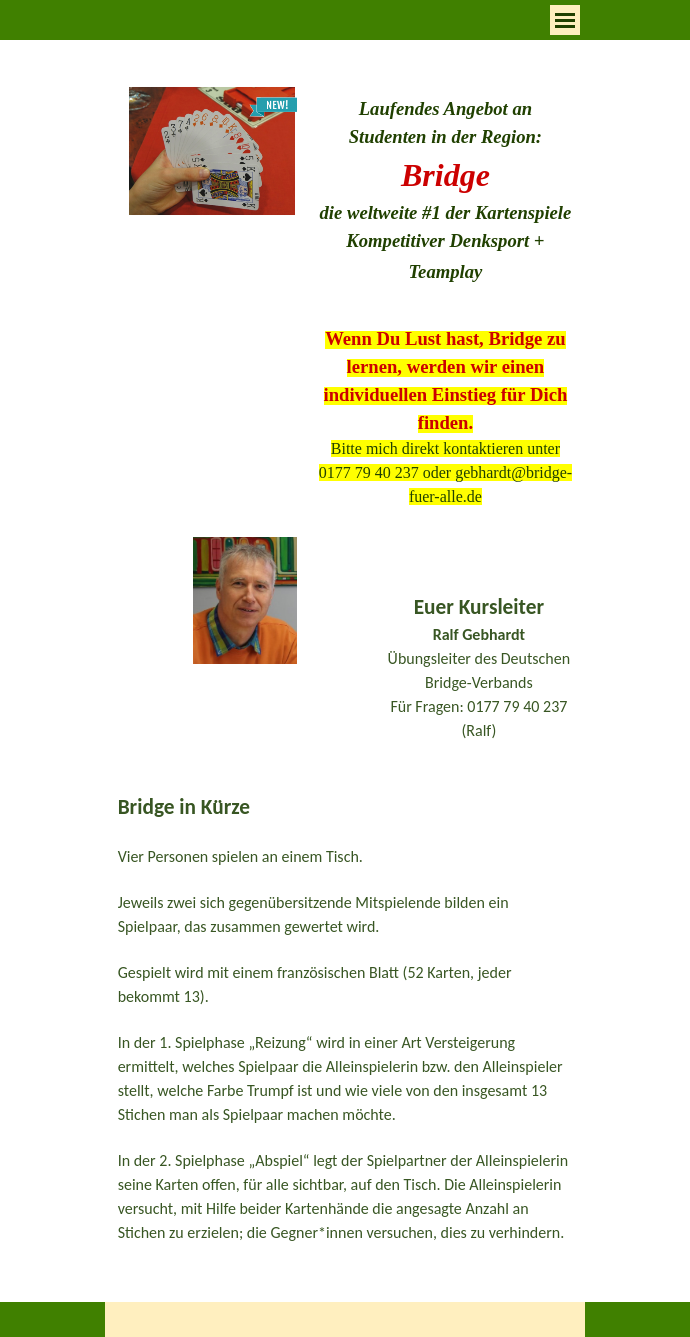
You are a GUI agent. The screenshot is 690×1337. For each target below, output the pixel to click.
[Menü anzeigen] (565, 20)
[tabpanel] (445, 191)
